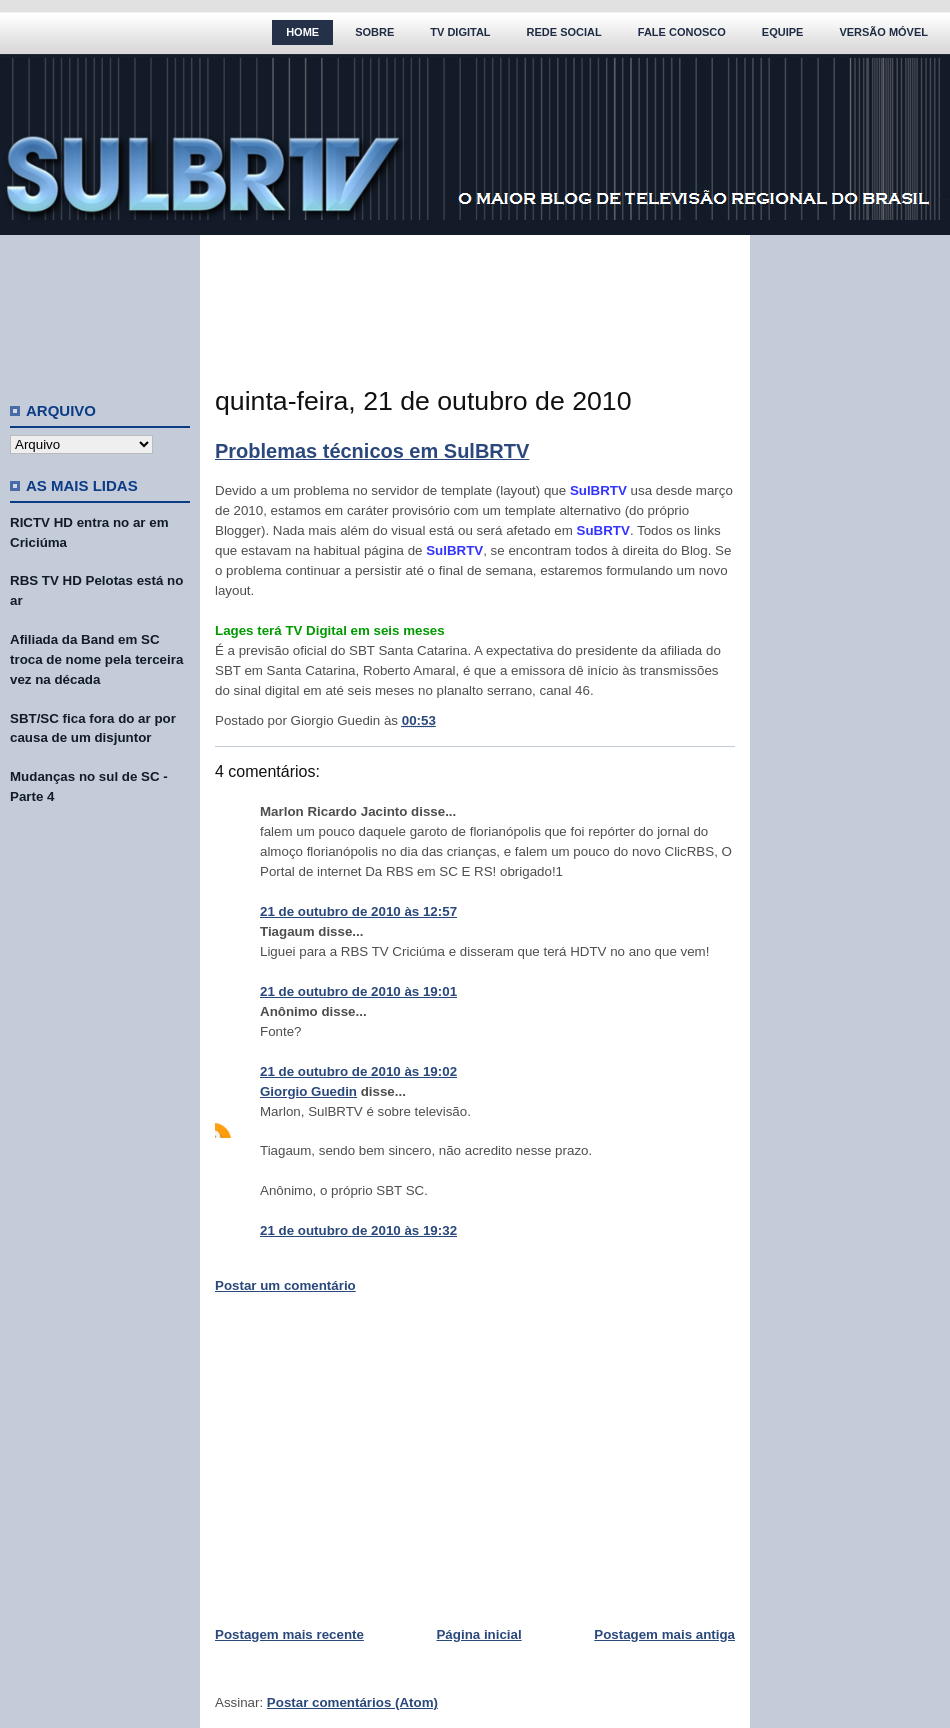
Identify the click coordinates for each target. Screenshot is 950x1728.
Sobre (374, 32)
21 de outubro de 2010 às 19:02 (358, 1071)
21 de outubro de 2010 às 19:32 (358, 1230)
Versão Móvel (883, 32)
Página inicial (478, 1634)
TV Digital (460, 32)
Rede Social (564, 32)
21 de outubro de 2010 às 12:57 (358, 911)
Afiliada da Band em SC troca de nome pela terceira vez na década (96, 659)
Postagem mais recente (289, 1634)
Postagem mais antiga (664, 1634)
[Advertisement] (100, 310)
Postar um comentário (285, 1285)
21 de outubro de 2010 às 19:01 (358, 991)
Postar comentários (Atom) (352, 1702)
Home (302, 32)
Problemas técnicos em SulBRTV (372, 451)
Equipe (783, 32)
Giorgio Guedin (308, 1091)
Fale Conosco (682, 32)
